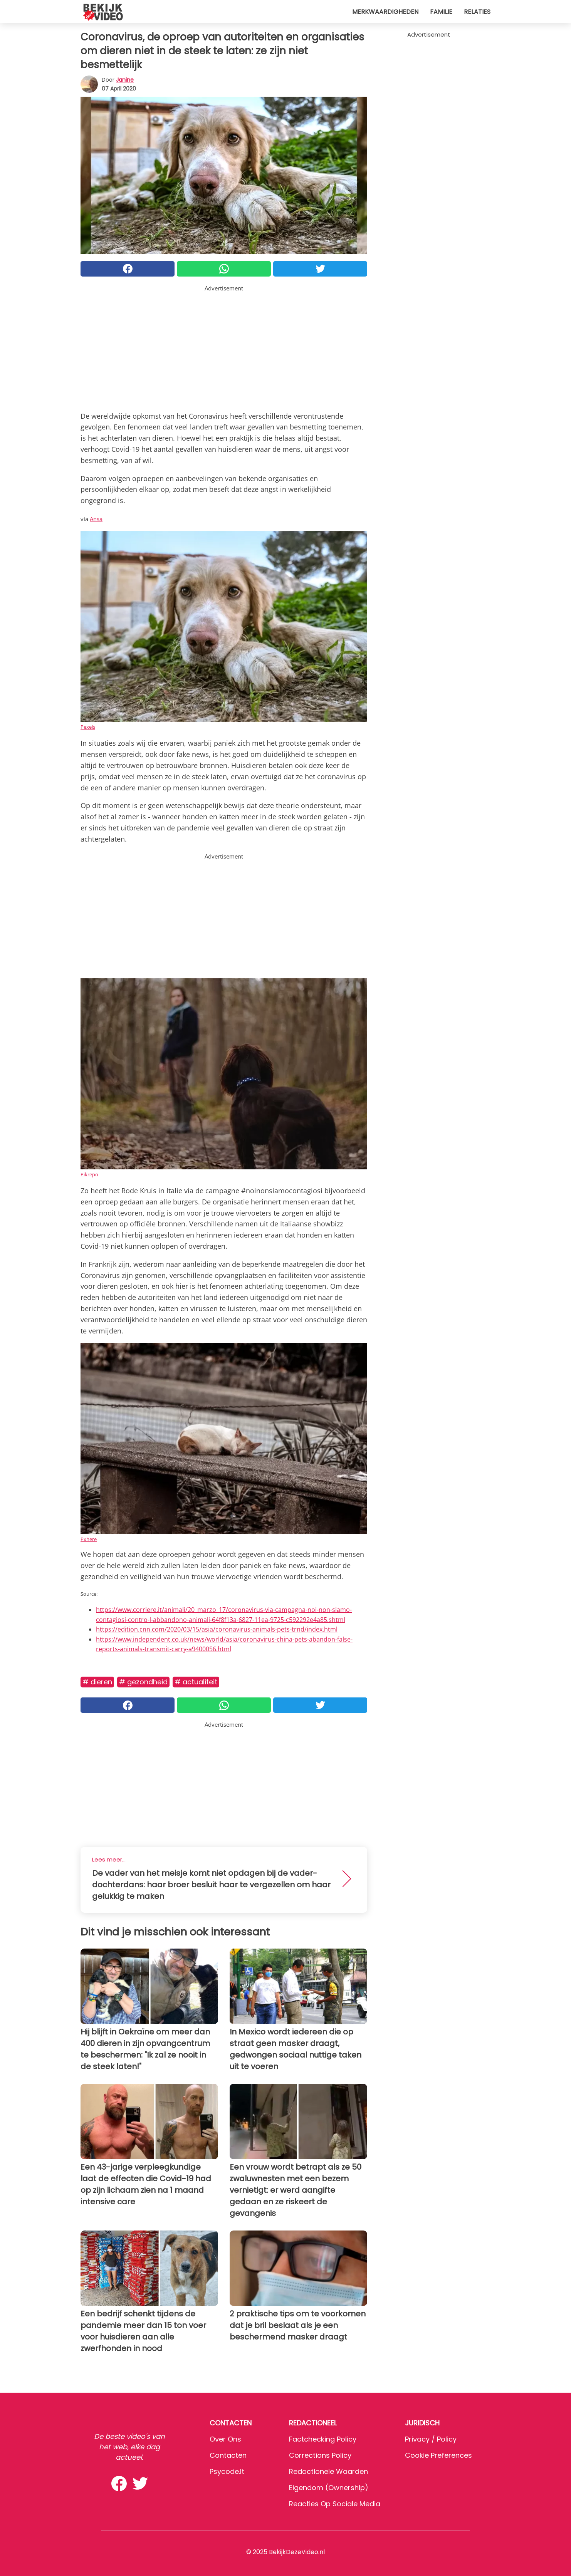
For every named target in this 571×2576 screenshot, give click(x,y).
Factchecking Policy (322, 2439)
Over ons (225, 2439)
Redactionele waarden (328, 2471)
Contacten (228, 2455)
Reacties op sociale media (334, 2504)
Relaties (477, 11)
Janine (125, 80)
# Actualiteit (196, 1682)
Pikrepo (89, 1174)
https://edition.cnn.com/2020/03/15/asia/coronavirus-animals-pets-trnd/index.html (217, 1629)
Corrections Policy (320, 2455)
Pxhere (89, 1539)
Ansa (96, 519)
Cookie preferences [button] (438, 2455)
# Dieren (97, 1682)
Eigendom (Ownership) (328, 2487)
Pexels (88, 726)
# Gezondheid (143, 1682)
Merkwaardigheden (385, 11)
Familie (441, 11)
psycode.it (227, 2471)
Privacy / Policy (431, 2439)
